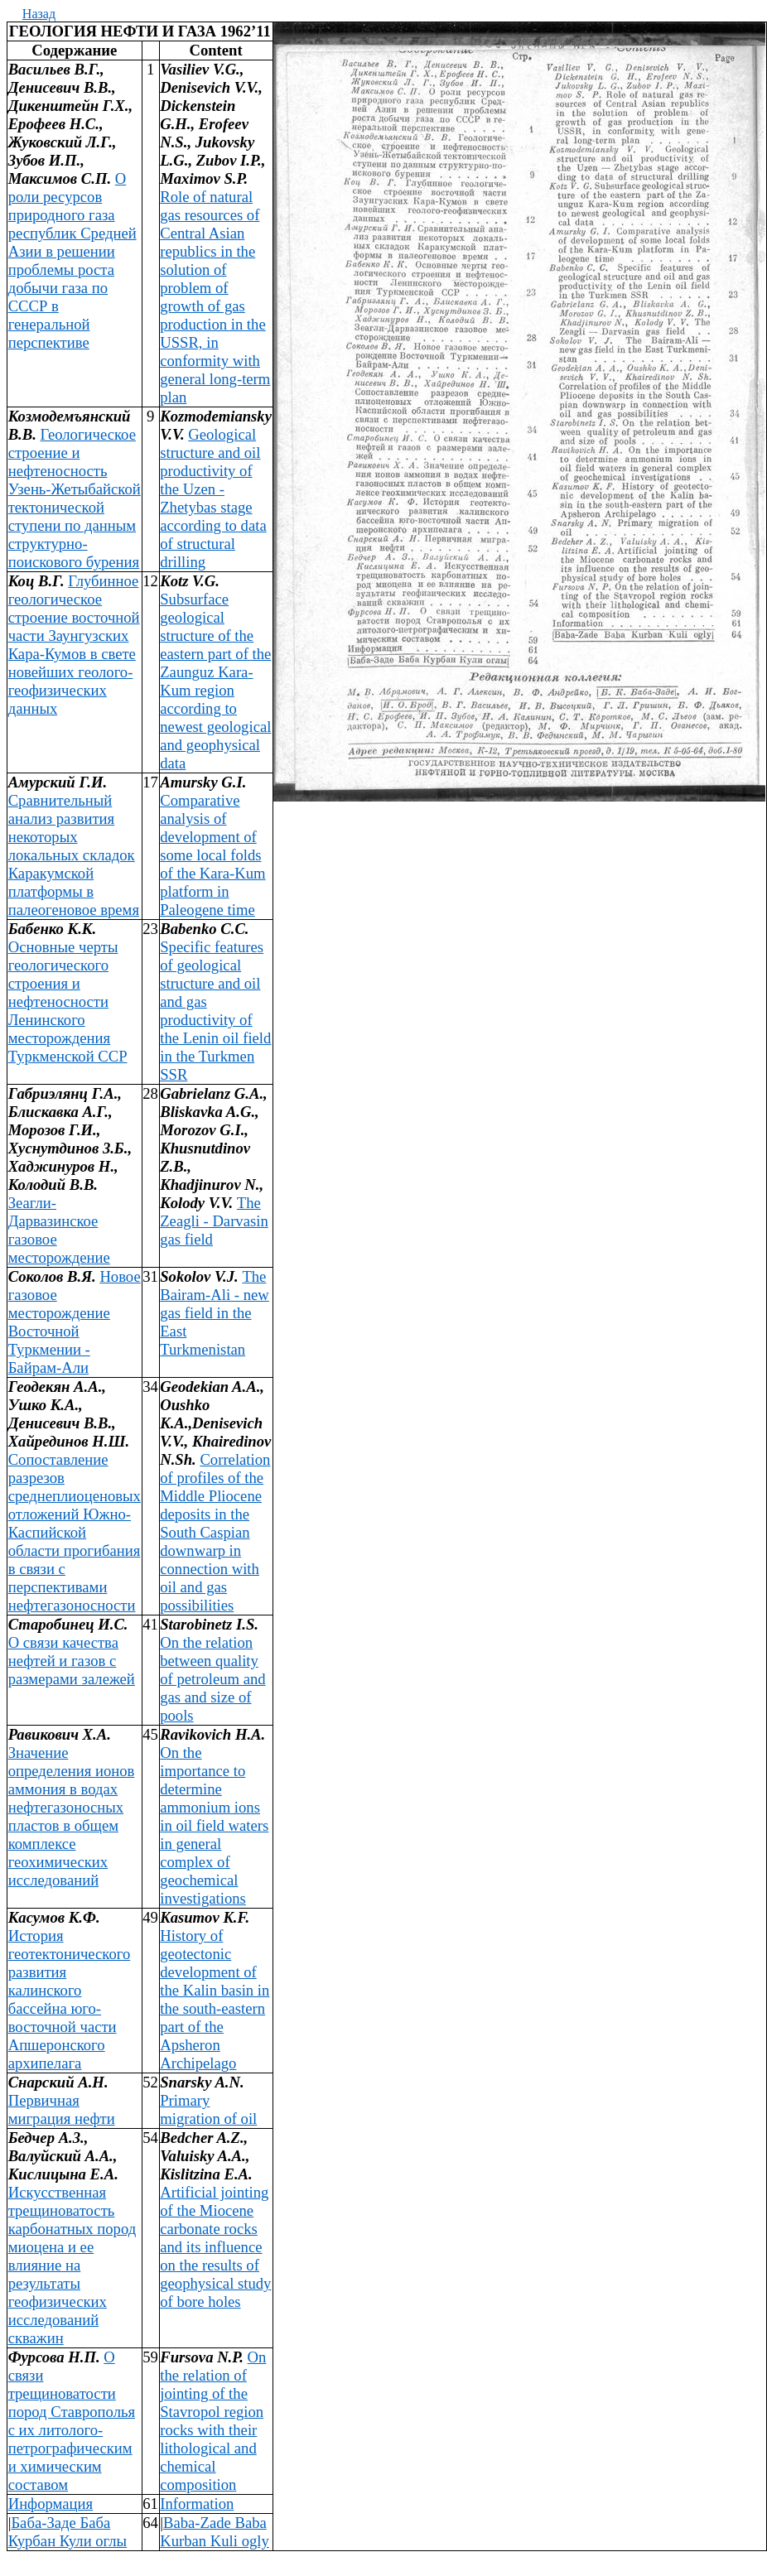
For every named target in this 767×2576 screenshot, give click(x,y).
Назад (38, 14)
